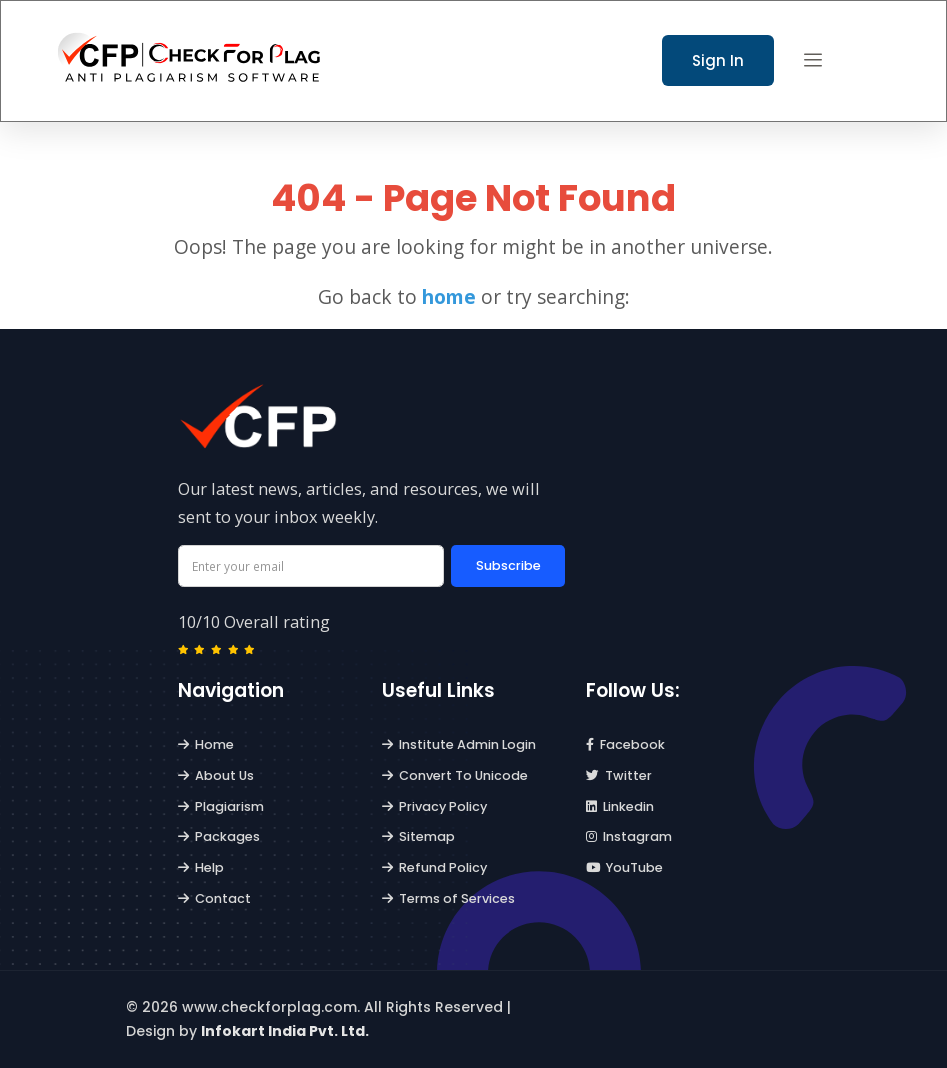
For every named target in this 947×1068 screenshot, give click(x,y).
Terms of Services (449, 898)
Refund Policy (435, 867)
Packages (219, 836)
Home (206, 744)
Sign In (718, 60)
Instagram (629, 836)
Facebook (626, 744)
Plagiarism (221, 806)
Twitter (619, 775)
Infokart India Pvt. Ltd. (285, 1031)
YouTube (625, 867)
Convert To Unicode (455, 775)
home (449, 296)
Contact (215, 898)
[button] (813, 61)
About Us (216, 775)
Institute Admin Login (459, 744)
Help (201, 867)
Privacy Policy (435, 806)
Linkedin (620, 806)
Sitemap (419, 836)
